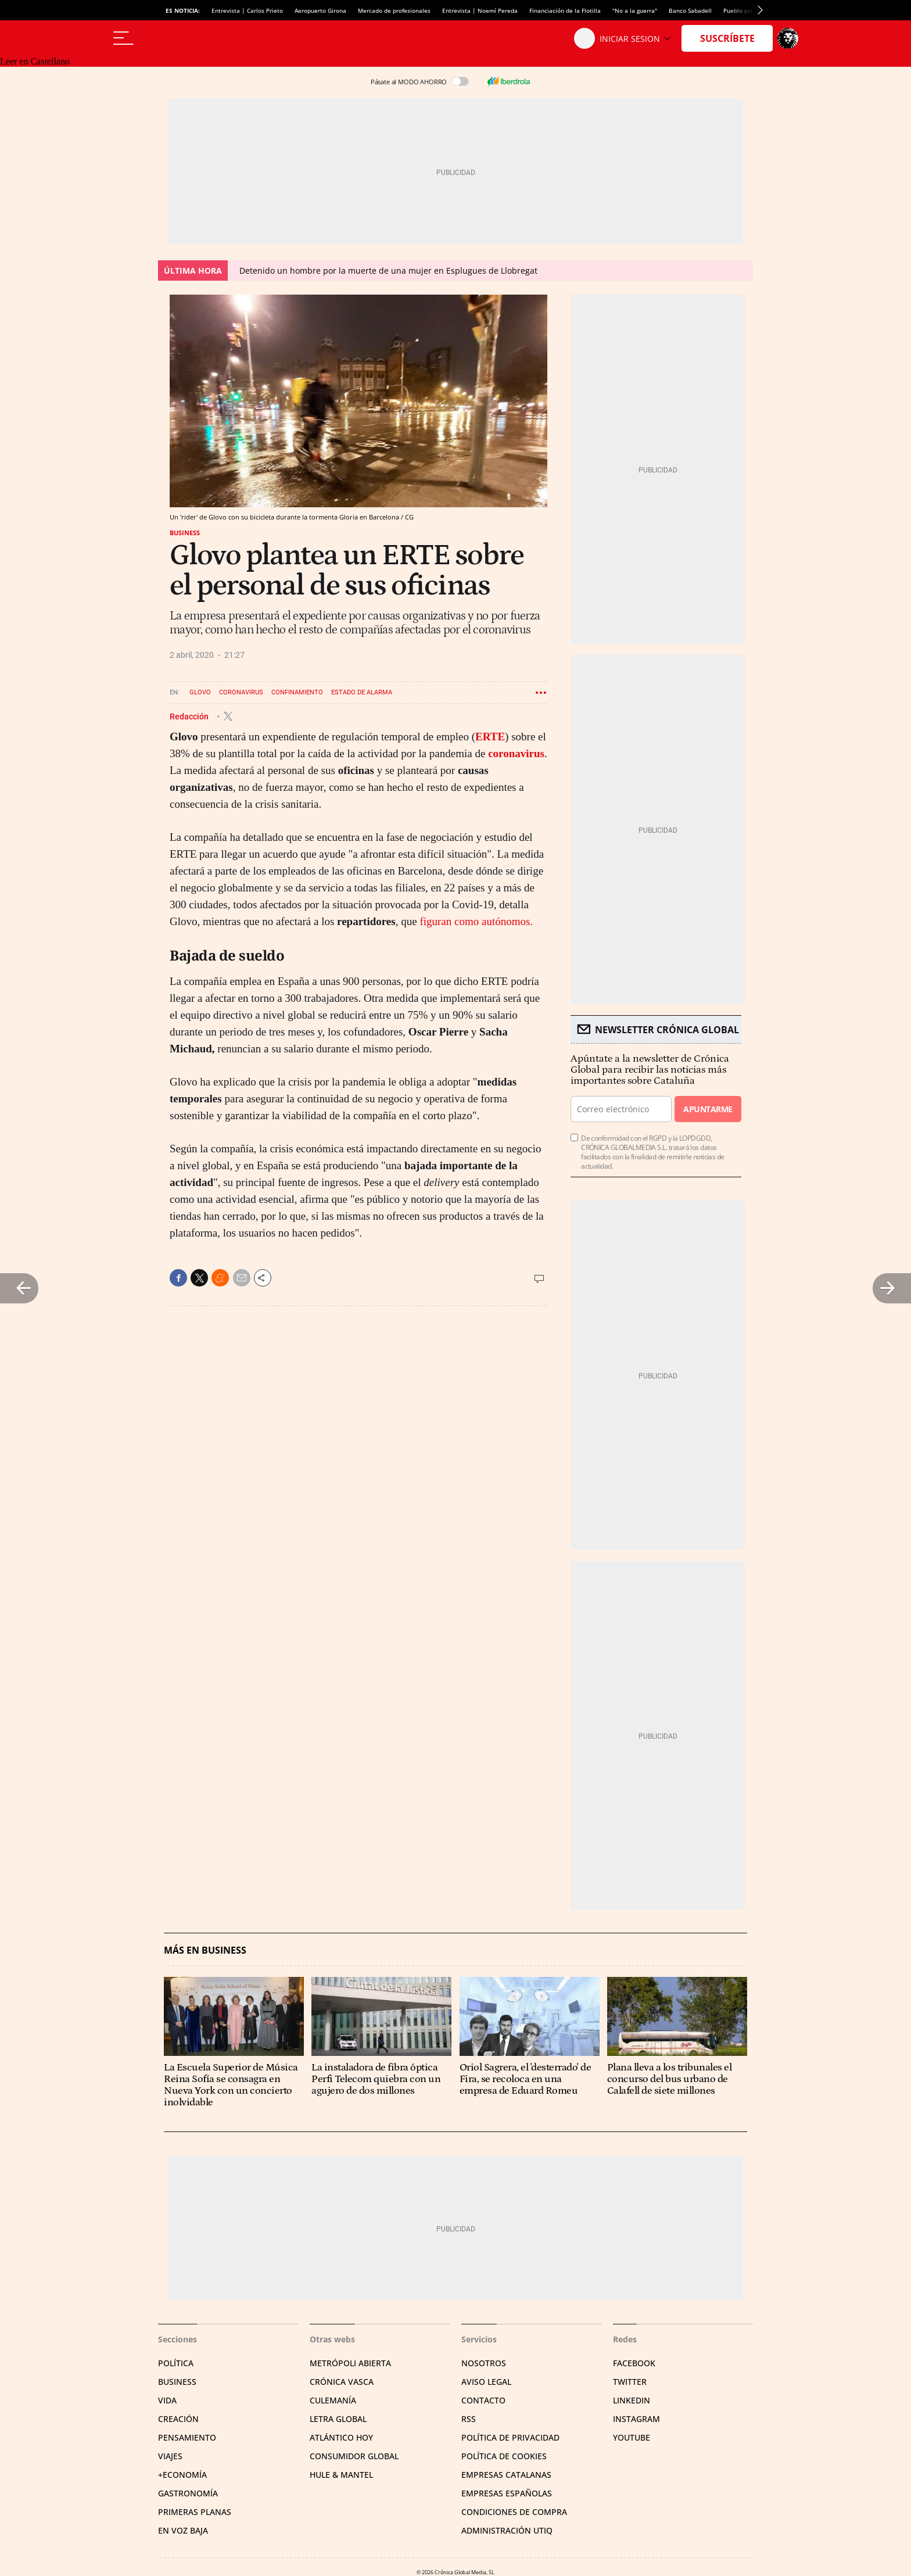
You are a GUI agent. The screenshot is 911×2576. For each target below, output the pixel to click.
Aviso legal (486, 2381)
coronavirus (516, 753)
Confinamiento (297, 692)
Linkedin (631, 2400)
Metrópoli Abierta (350, 2363)
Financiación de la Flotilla (565, 10)
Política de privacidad (510, 2437)
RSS (468, 2418)
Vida (167, 2400)
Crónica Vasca (342, 2381)
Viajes (170, 2456)
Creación (178, 2418)
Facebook (634, 2363)
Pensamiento (187, 2437)
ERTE (490, 736)
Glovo (200, 692)
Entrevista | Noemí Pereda (480, 10)
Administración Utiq (507, 2530)
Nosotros (483, 2363)
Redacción (190, 716)
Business (185, 532)
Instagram (636, 2418)
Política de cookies (504, 2456)
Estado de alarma (361, 692)
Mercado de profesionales (394, 10)
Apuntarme (707, 1109)
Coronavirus (241, 692)
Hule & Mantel (341, 2474)
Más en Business (205, 1950)
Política (175, 2363)
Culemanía (333, 2400)
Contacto (483, 2400)
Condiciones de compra (514, 2511)
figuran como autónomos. (476, 921)
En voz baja (183, 2530)
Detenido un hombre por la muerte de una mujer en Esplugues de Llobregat (388, 270)
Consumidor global (354, 2456)
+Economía (182, 2474)
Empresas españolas (506, 2493)
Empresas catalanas (506, 2474)
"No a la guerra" (634, 10)
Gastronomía (188, 2493)
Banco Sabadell (690, 10)
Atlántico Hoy (341, 2437)
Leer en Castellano (35, 61)
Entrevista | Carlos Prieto (247, 10)
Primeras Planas (194, 2511)
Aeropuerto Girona (320, 10)
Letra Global (338, 2418)
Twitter (630, 2381)
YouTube (631, 2437)
